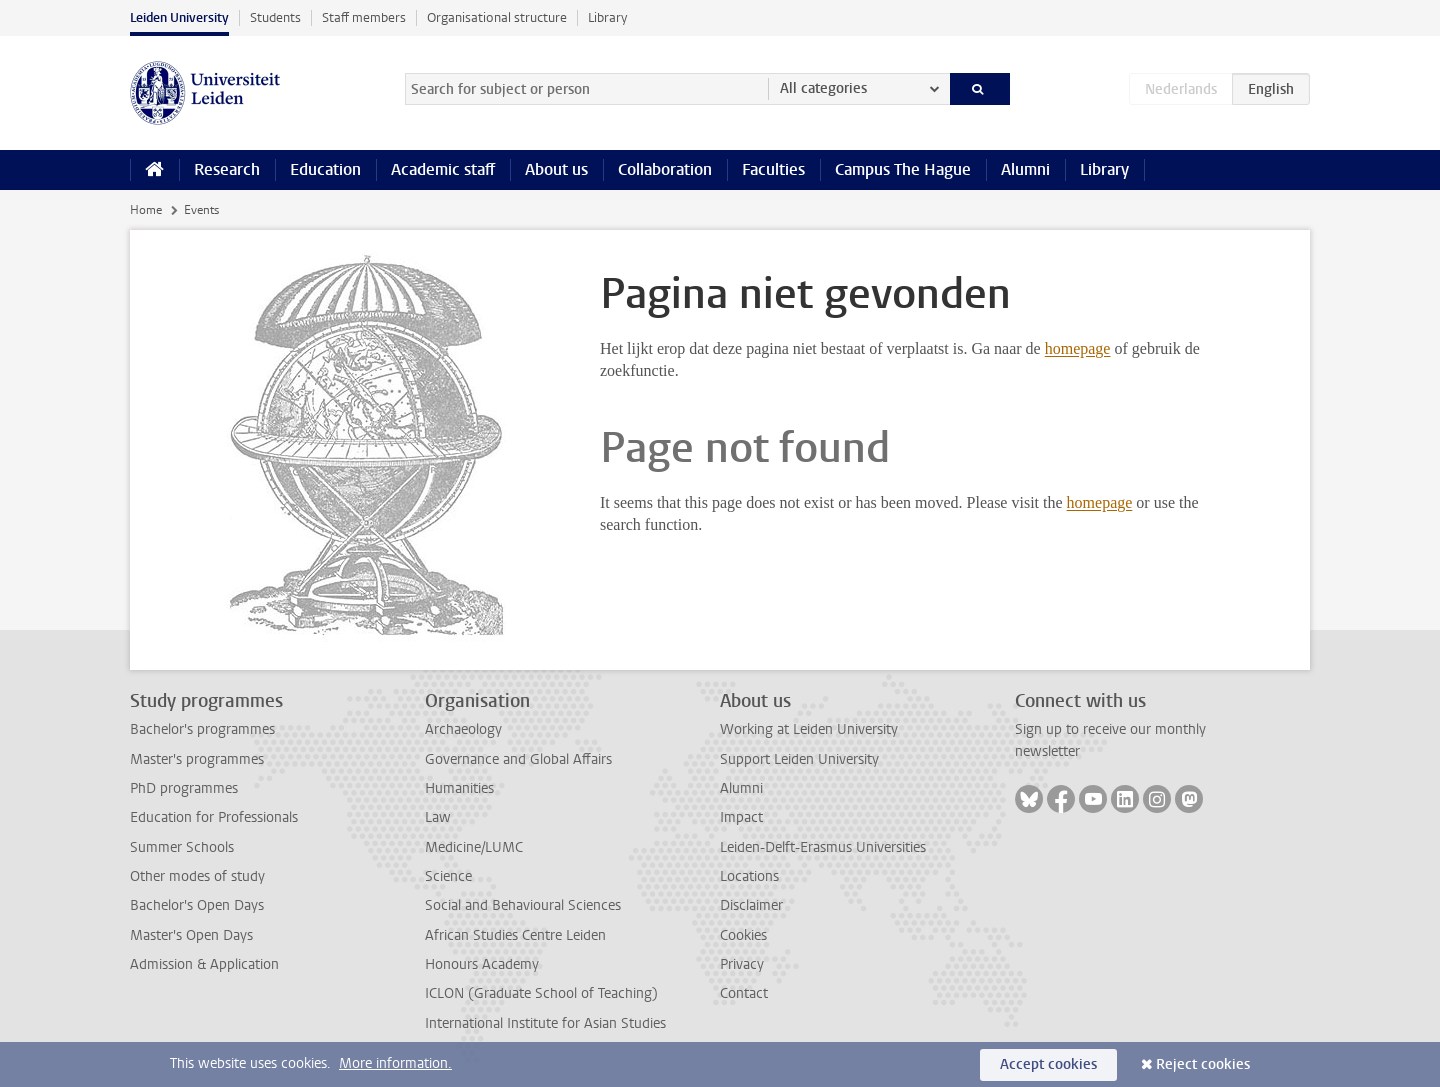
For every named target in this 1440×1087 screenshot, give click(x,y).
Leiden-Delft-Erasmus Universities (823, 847)
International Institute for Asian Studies (545, 1023)
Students (275, 17)
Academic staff (443, 169)
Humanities (459, 788)
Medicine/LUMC (474, 847)
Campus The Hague (903, 169)
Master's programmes (197, 759)
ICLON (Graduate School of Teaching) (541, 993)
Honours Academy (482, 964)
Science (448, 876)
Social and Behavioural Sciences (523, 905)
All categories (823, 88)
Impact (741, 817)
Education (325, 169)
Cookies (743, 935)
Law (438, 817)
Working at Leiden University (809, 729)
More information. (395, 1063)
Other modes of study (197, 876)
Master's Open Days (191, 935)
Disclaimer (751, 905)
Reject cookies (1203, 1064)
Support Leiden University (799, 759)
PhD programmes (184, 788)
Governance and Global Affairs (518, 759)
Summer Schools (182, 847)
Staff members (364, 17)
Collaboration (665, 169)
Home (146, 210)
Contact (744, 993)
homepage (1078, 348)
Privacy (742, 964)
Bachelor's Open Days (197, 905)
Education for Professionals (214, 817)
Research (227, 169)
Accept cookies (1048, 1064)
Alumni (1025, 169)
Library (607, 17)
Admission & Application (204, 964)
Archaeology (463, 729)
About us (556, 169)
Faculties (773, 169)
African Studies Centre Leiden (515, 935)
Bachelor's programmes (202, 729)
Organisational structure (497, 17)
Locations (749, 876)
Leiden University (179, 17)
